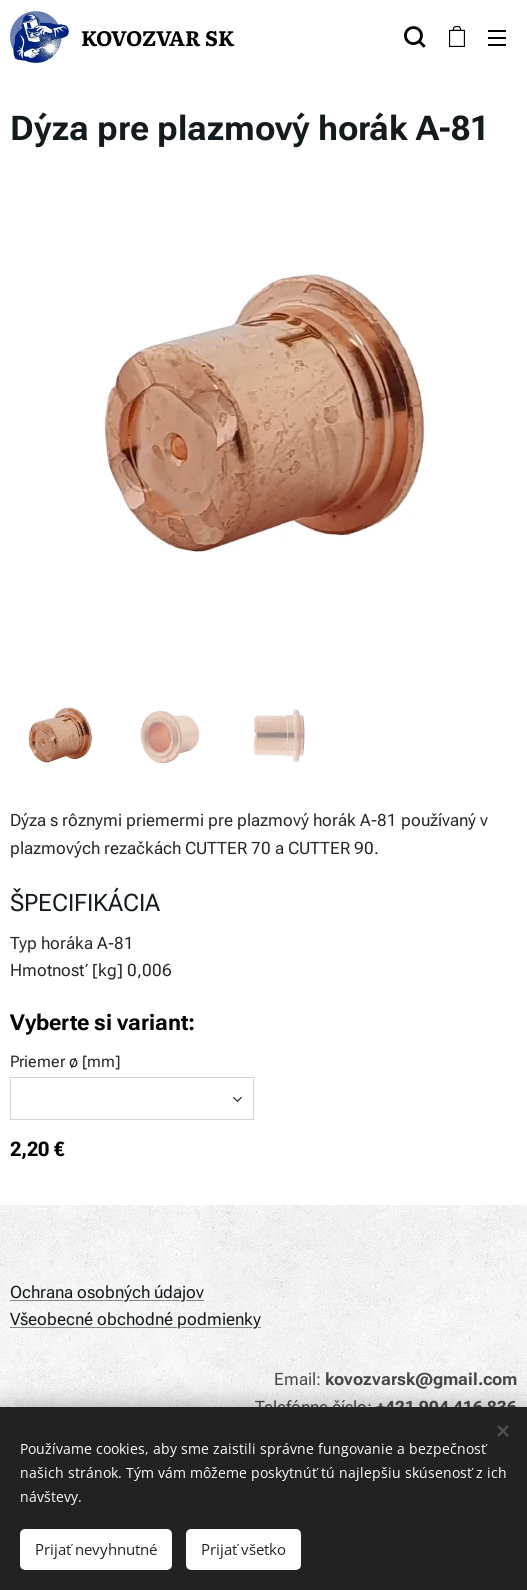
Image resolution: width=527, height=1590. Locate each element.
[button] (414, 37)
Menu (497, 38)
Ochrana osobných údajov (107, 1292)
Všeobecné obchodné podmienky (135, 1319)
